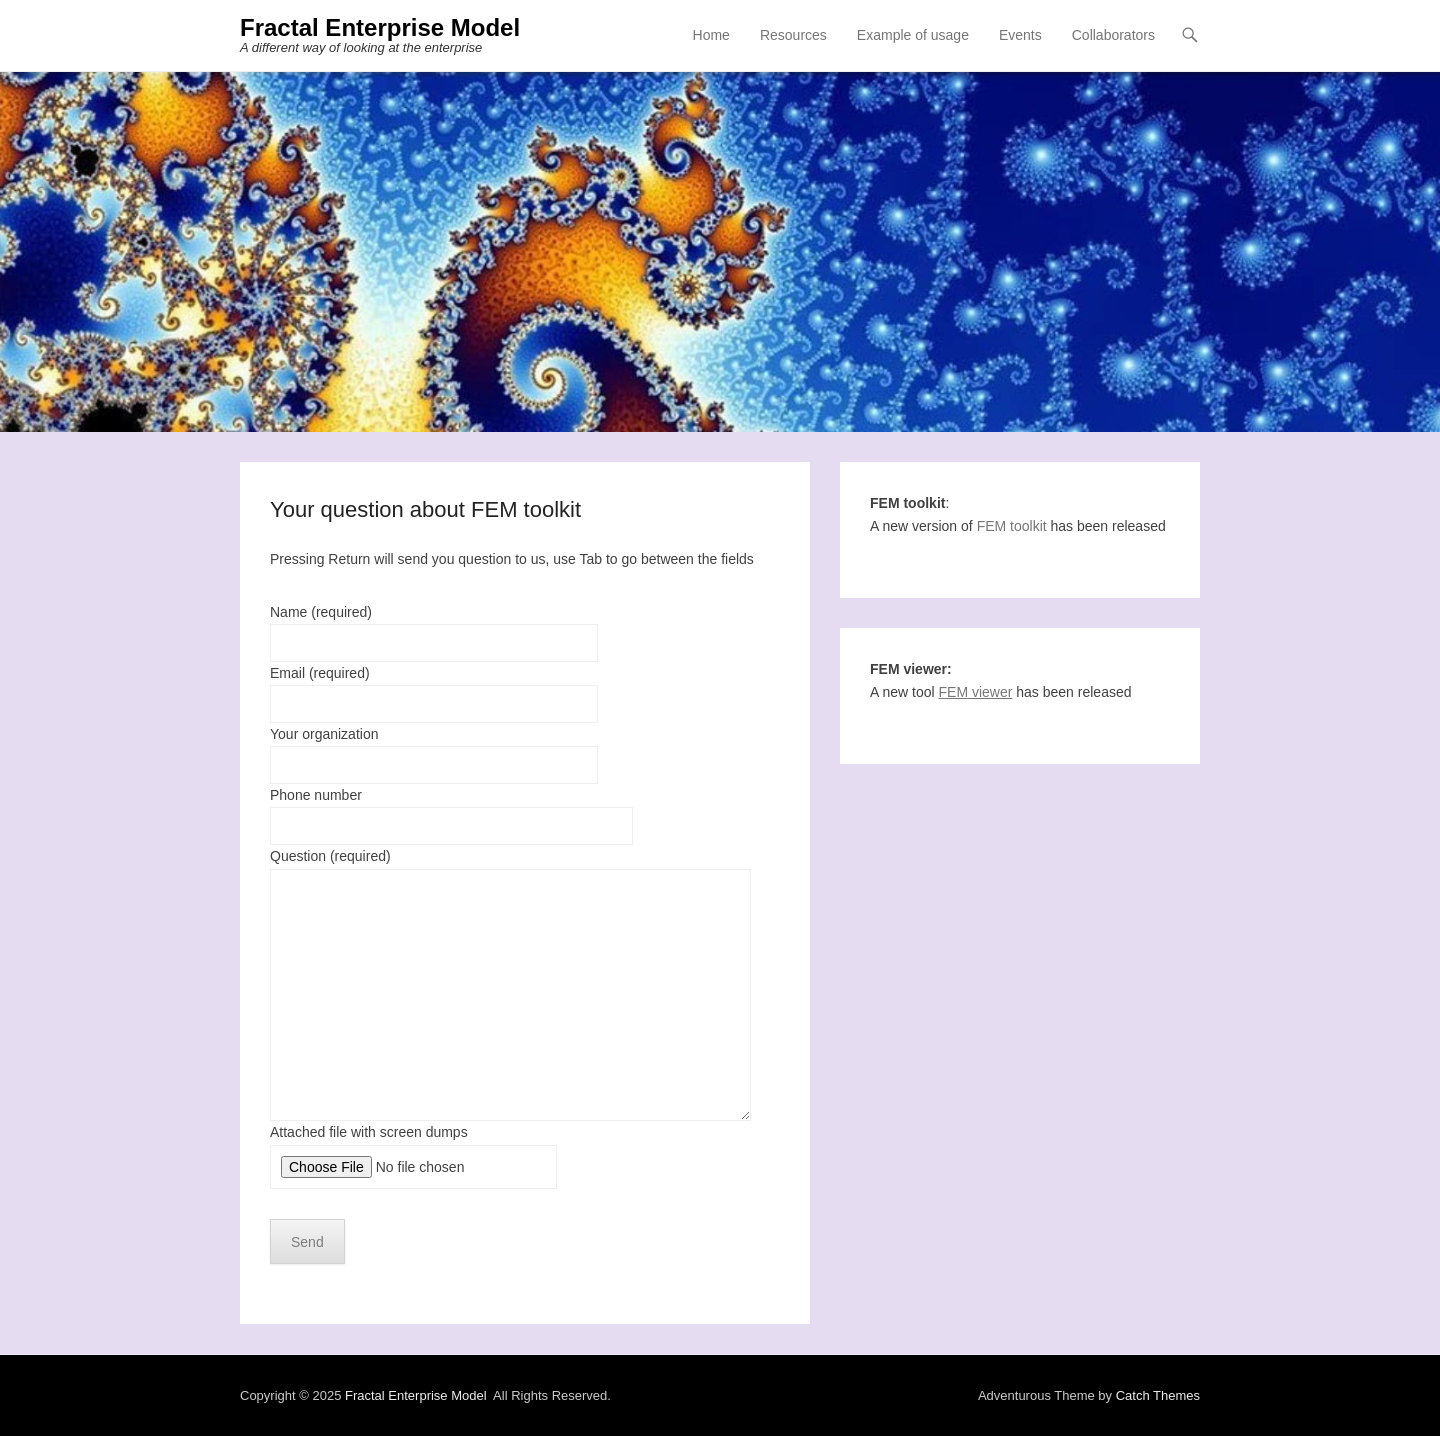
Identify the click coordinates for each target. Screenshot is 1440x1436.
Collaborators (1113, 35)
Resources (793, 35)
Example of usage (913, 35)
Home (711, 35)
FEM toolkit (1012, 526)
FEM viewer (976, 692)
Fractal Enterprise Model (380, 27)
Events (1020, 35)
